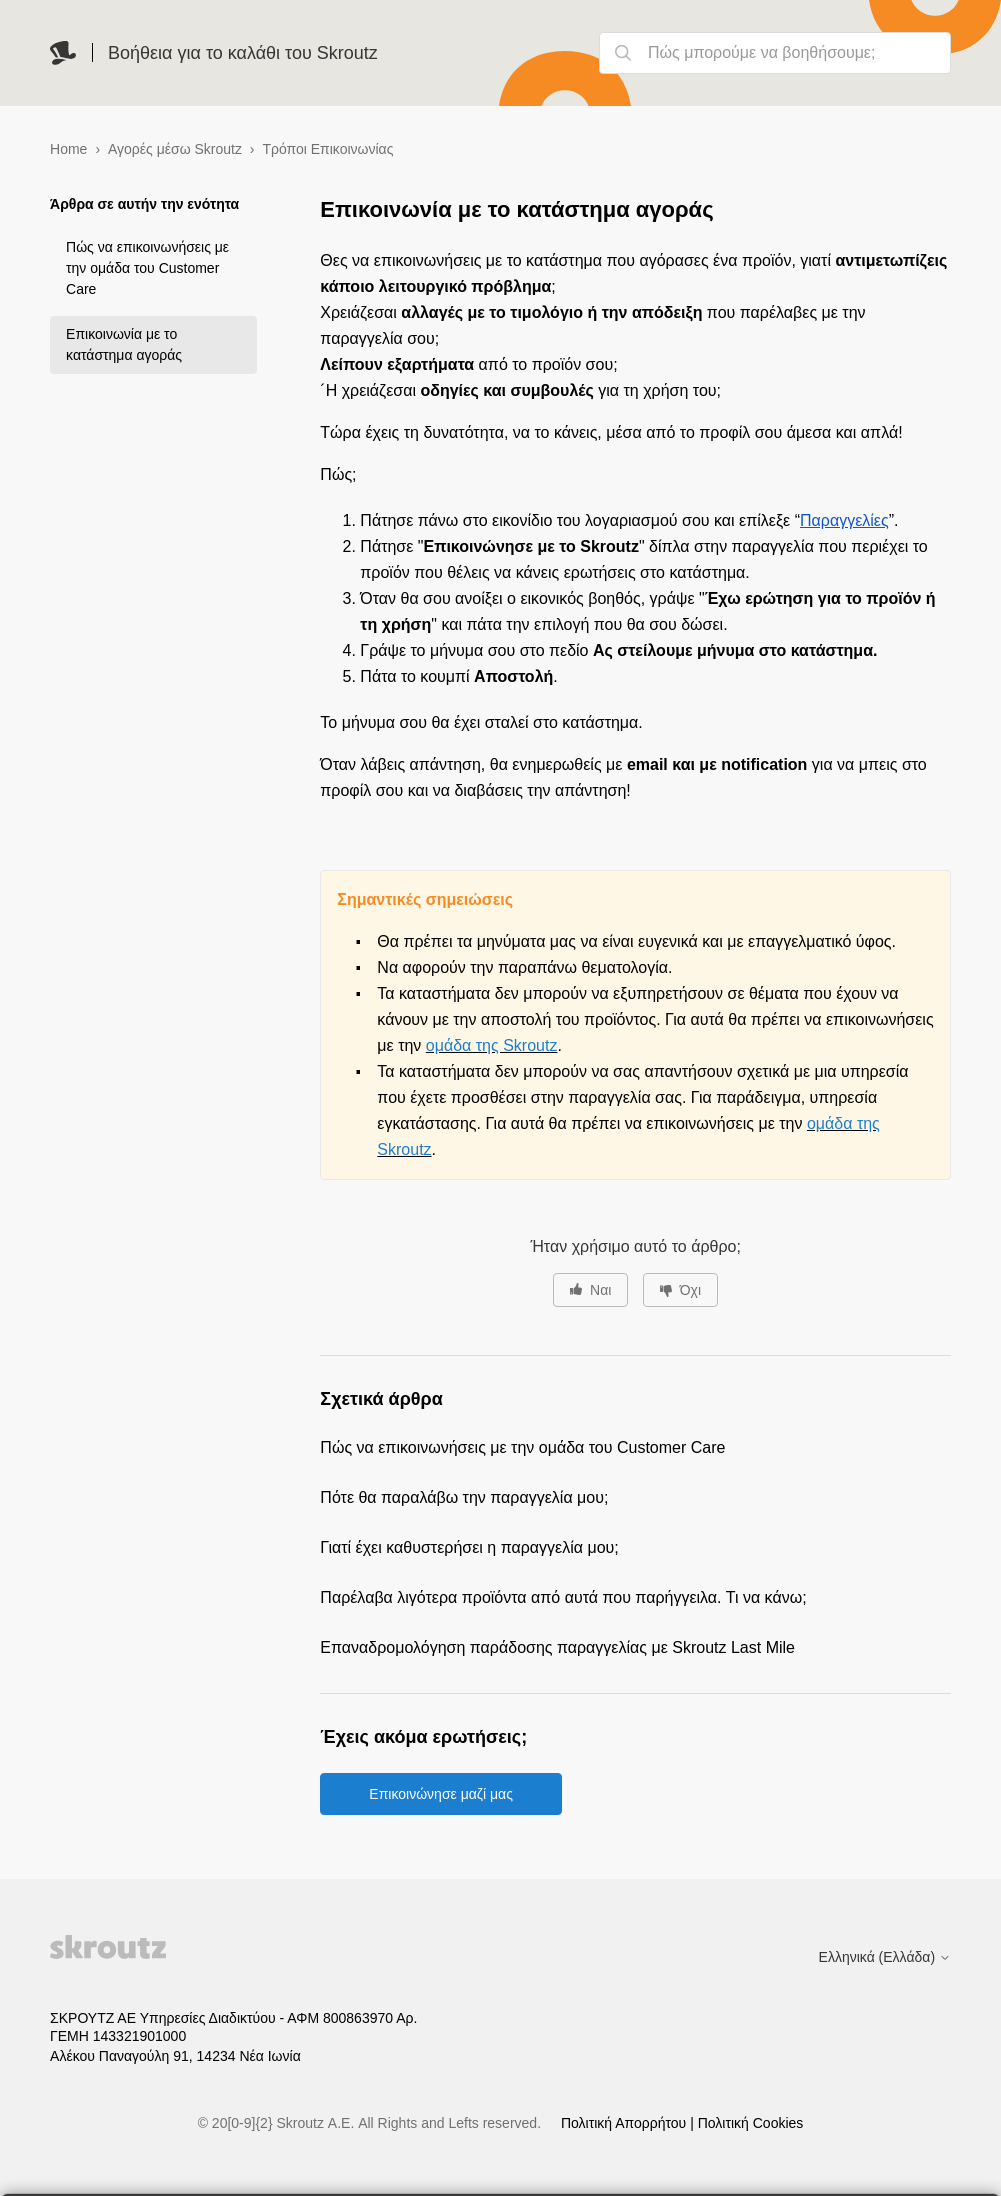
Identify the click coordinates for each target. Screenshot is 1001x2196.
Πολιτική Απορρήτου (625, 2123)
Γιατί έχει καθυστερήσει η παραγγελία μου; (469, 1547)
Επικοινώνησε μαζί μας (441, 1794)
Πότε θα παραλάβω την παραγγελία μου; (464, 1497)
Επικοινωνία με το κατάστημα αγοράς (124, 344)
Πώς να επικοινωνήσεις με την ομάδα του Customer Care (147, 268)
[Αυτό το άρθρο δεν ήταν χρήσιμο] (680, 1290)
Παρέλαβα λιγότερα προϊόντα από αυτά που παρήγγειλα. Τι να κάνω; (563, 1597)
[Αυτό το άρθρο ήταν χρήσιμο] (590, 1290)
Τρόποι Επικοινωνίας (327, 149)
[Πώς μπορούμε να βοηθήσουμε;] (775, 53)
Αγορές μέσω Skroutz (175, 149)
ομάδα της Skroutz (492, 1045)
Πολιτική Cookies (751, 2123)
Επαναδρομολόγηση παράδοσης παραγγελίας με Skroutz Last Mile (557, 1647)
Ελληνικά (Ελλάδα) (885, 1957)
